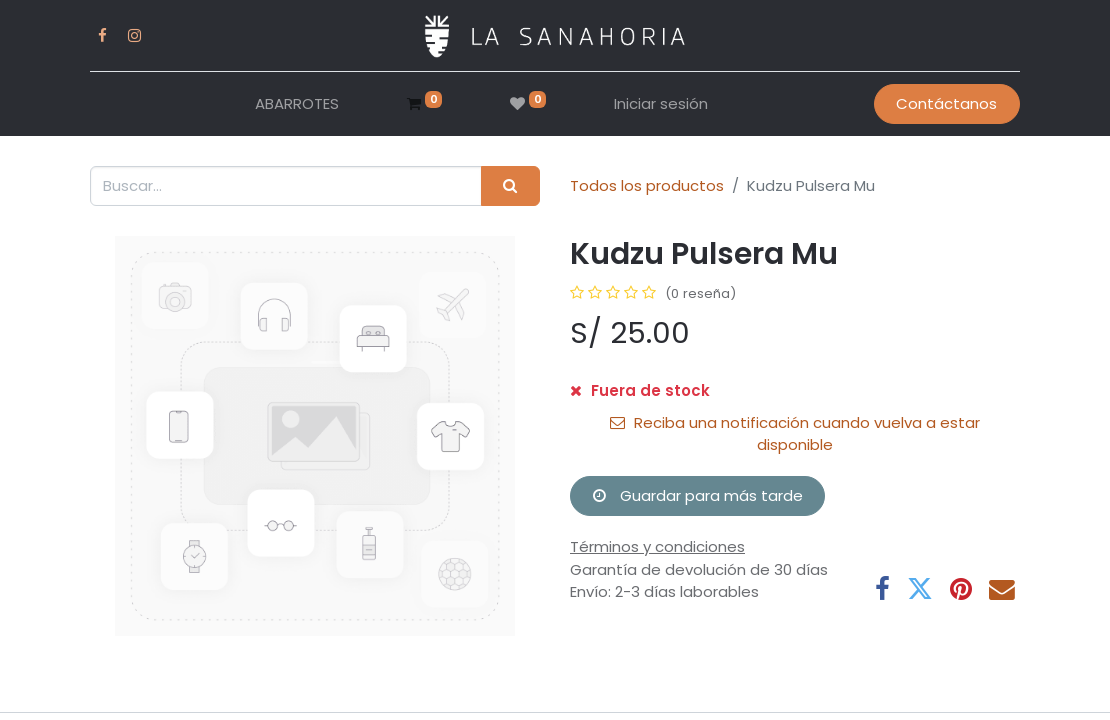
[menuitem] (297, 104)
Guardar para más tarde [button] (698, 495)
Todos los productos (647, 185)
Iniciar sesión (661, 103)
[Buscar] (510, 186)
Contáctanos (946, 103)
